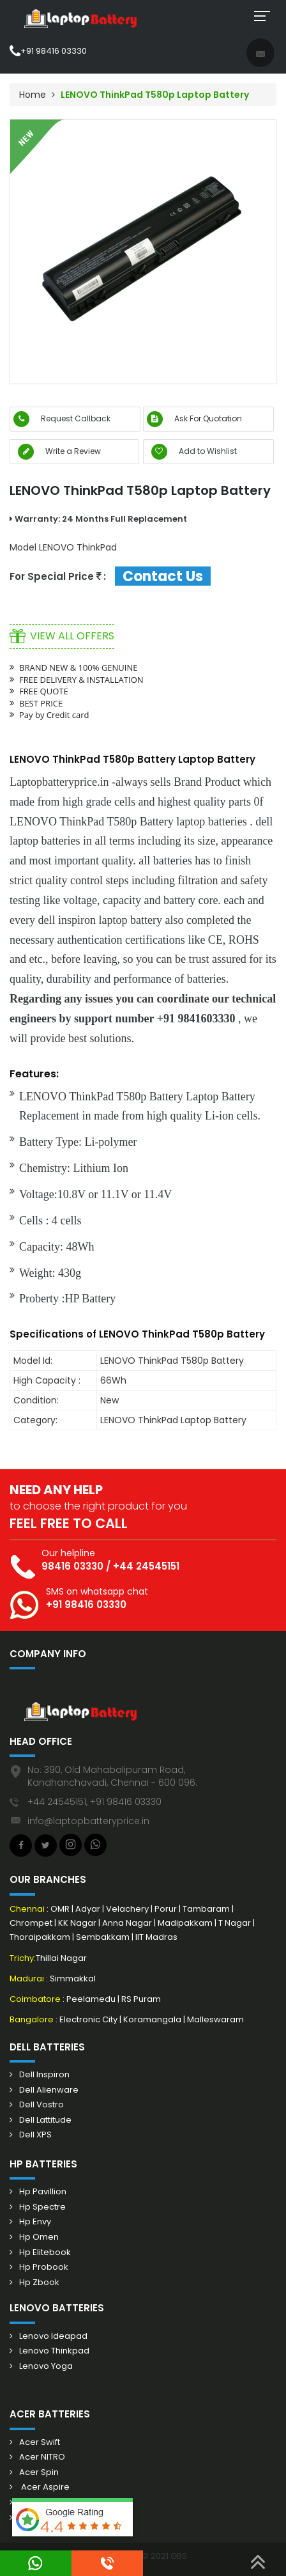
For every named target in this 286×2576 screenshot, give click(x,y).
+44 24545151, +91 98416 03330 (94, 1801)
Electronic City (89, 2019)
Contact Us (163, 576)
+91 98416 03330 (48, 51)
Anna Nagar (128, 1923)
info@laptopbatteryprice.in (88, 1821)
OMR (61, 1909)
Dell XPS (35, 2135)
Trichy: (23, 1958)
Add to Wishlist (194, 452)
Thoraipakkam (41, 1937)
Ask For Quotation (194, 418)
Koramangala (153, 2019)
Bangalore (32, 2019)
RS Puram (141, 1999)
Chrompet (32, 1923)
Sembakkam (104, 1937)
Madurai (27, 1978)
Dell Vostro (41, 2105)
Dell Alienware (49, 2090)
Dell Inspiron (44, 2074)
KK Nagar (77, 1923)
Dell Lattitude (45, 2120)
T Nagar (234, 1923)
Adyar (88, 1909)
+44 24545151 (146, 1566)
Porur (166, 1909)
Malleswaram (215, 2019)
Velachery (128, 1909)
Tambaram (207, 1909)
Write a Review (59, 451)
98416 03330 (72, 1566)
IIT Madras (156, 1937)
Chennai (28, 1909)
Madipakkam (186, 1923)
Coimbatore (35, 1999)
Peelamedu (91, 1999)
